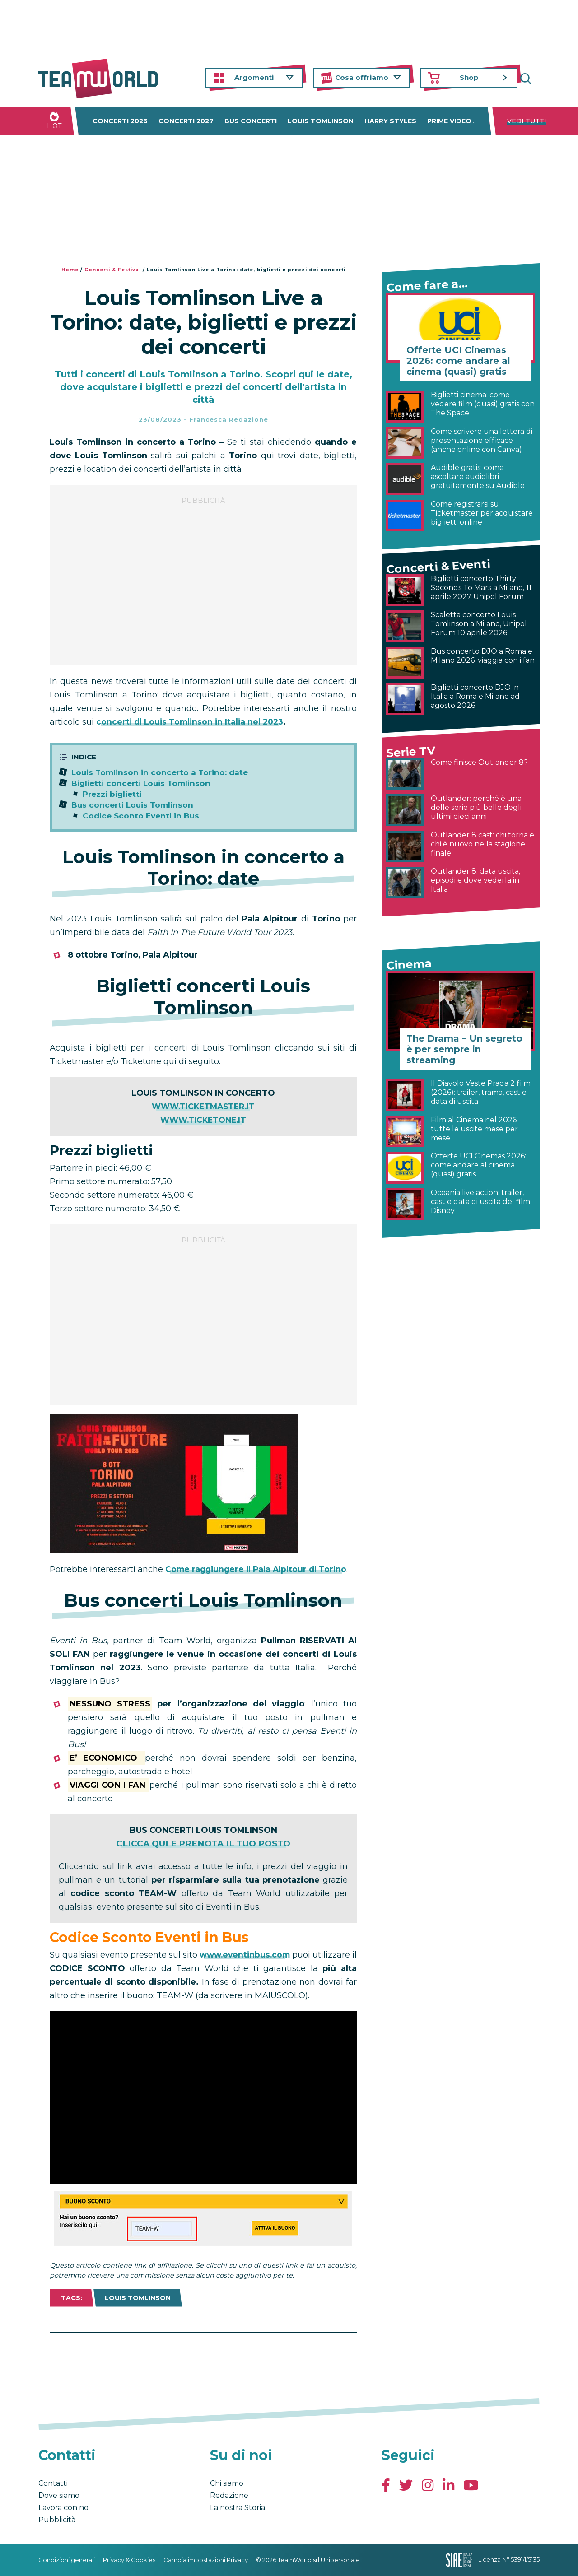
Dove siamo (58, 2495)
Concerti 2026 (120, 121)
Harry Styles (390, 121)
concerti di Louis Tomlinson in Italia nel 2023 (192, 722)
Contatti (53, 2483)
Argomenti (254, 77)
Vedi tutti (526, 121)
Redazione (229, 2495)
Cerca (533, 78)
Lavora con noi (64, 2507)
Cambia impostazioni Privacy (205, 2559)
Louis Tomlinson (321, 121)
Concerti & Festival (112, 270)
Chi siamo (226, 2483)
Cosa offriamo (361, 77)
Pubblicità (56, 2520)
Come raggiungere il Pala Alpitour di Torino (258, 1569)
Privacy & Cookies (129, 2559)
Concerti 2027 (186, 121)
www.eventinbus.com (248, 1955)
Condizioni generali (66, 2559)
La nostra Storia (237, 2507)
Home (70, 270)
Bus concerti (250, 121)
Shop (469, 77)
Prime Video (449, 121)
